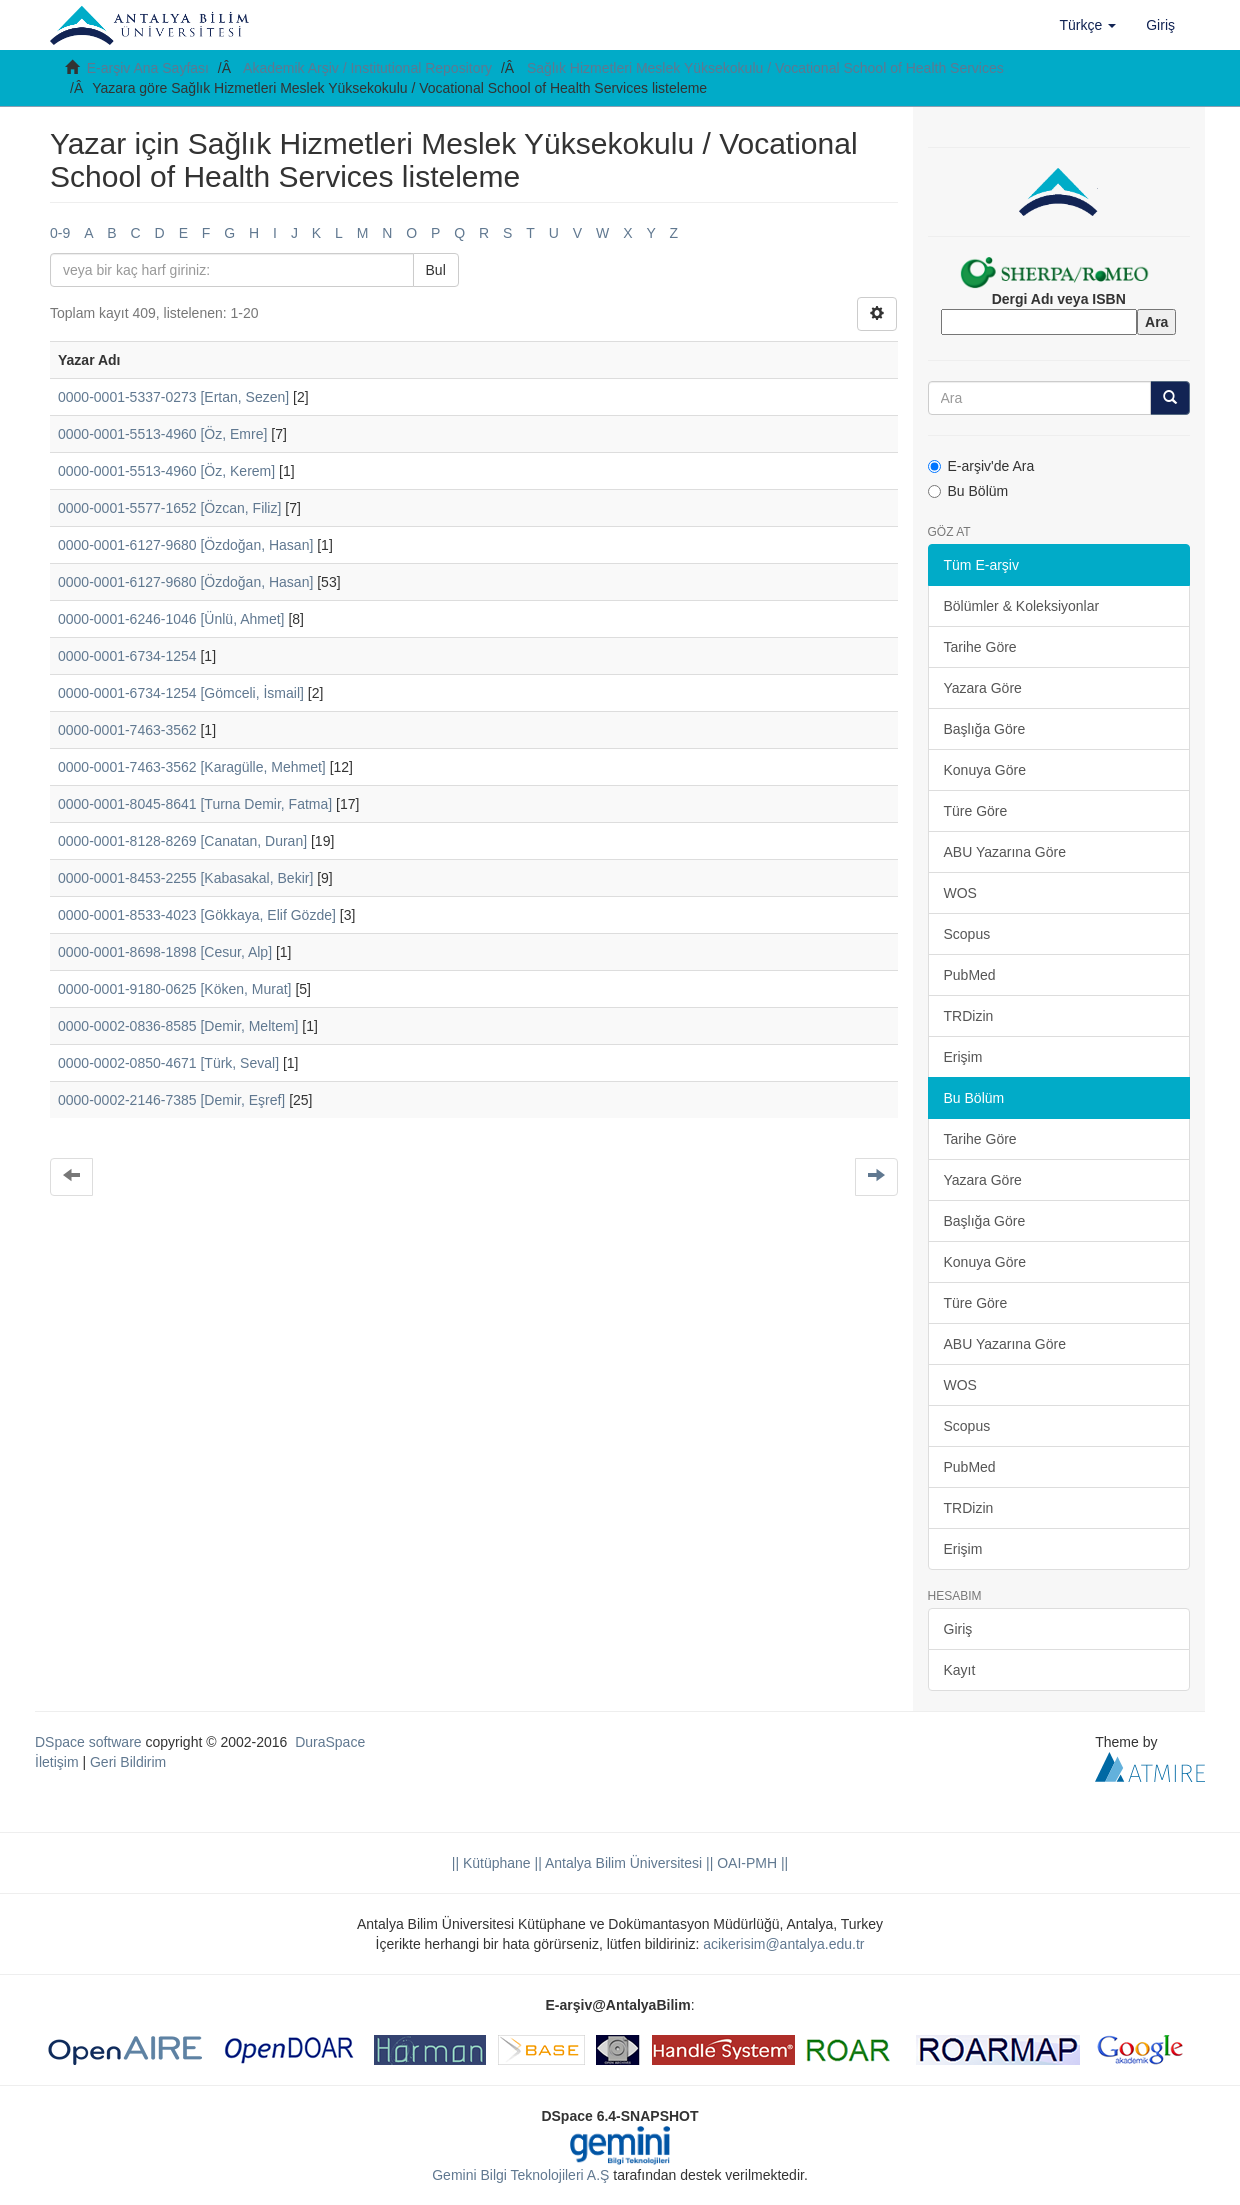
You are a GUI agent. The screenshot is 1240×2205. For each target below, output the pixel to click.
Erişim (963, 1057)
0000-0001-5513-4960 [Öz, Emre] (162, 434)
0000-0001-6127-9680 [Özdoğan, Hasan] (185, 545)
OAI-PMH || (750, 1863)
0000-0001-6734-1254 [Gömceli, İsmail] (181, 693)
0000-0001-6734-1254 (127, 656)
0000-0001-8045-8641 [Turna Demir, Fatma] (195, 804)
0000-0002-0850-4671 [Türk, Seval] (168, 1063)
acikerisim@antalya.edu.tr (783, 1944)
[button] (1088, 25)
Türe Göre (976, 811)
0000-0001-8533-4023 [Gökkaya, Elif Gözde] (197, 915)
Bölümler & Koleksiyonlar (1022, 606)
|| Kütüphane (491, 1863)
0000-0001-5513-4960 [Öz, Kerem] (166, 471)
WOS (960, 893)
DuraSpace (330, 1742)
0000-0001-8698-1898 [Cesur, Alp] (165, 952)
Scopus (967, 934)
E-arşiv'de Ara (981, 466)
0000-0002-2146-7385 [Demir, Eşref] (171, 1100)
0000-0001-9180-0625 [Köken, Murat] (175, 989)
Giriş (958, 1629)
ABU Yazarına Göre (1005, 852)
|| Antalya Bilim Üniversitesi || (622, 1863)
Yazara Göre (983, 688)
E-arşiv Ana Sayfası (148, 68)
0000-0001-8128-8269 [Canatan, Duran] (182, 841)
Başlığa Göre (985, 729)
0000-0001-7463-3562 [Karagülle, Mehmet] (192, 767)
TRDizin (969, 1016)
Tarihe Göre (980, 647)
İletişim (57, 1762)
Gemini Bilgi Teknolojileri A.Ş (520, 2175)
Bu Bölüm (968, 491)
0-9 (60, 233)
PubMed (970, 975)
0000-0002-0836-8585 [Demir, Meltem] (178, 1026)
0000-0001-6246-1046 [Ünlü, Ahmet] (171, 619)
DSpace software (88, 1742)
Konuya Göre (985, 770)
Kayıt (960, 1670)
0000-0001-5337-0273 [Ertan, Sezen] (173, 397)
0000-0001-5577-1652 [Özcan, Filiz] (169, 508)
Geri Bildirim (128, 1762)
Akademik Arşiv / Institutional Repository (367, 68)
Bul (436, 270)
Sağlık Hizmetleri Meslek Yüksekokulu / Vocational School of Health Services (765, 68)
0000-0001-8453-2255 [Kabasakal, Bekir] (185, 878)
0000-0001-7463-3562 (127, 730)
